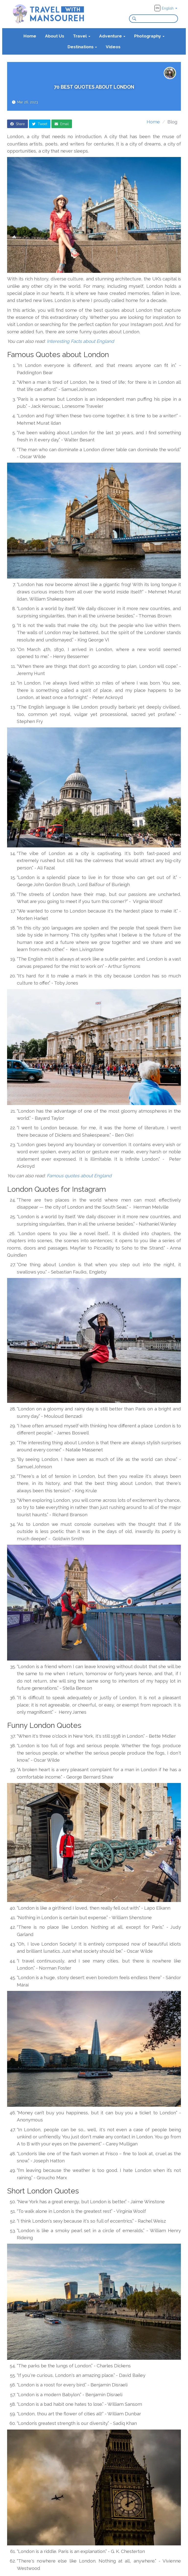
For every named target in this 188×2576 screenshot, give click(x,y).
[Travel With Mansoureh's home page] (49, 13)
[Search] (132, 18)
